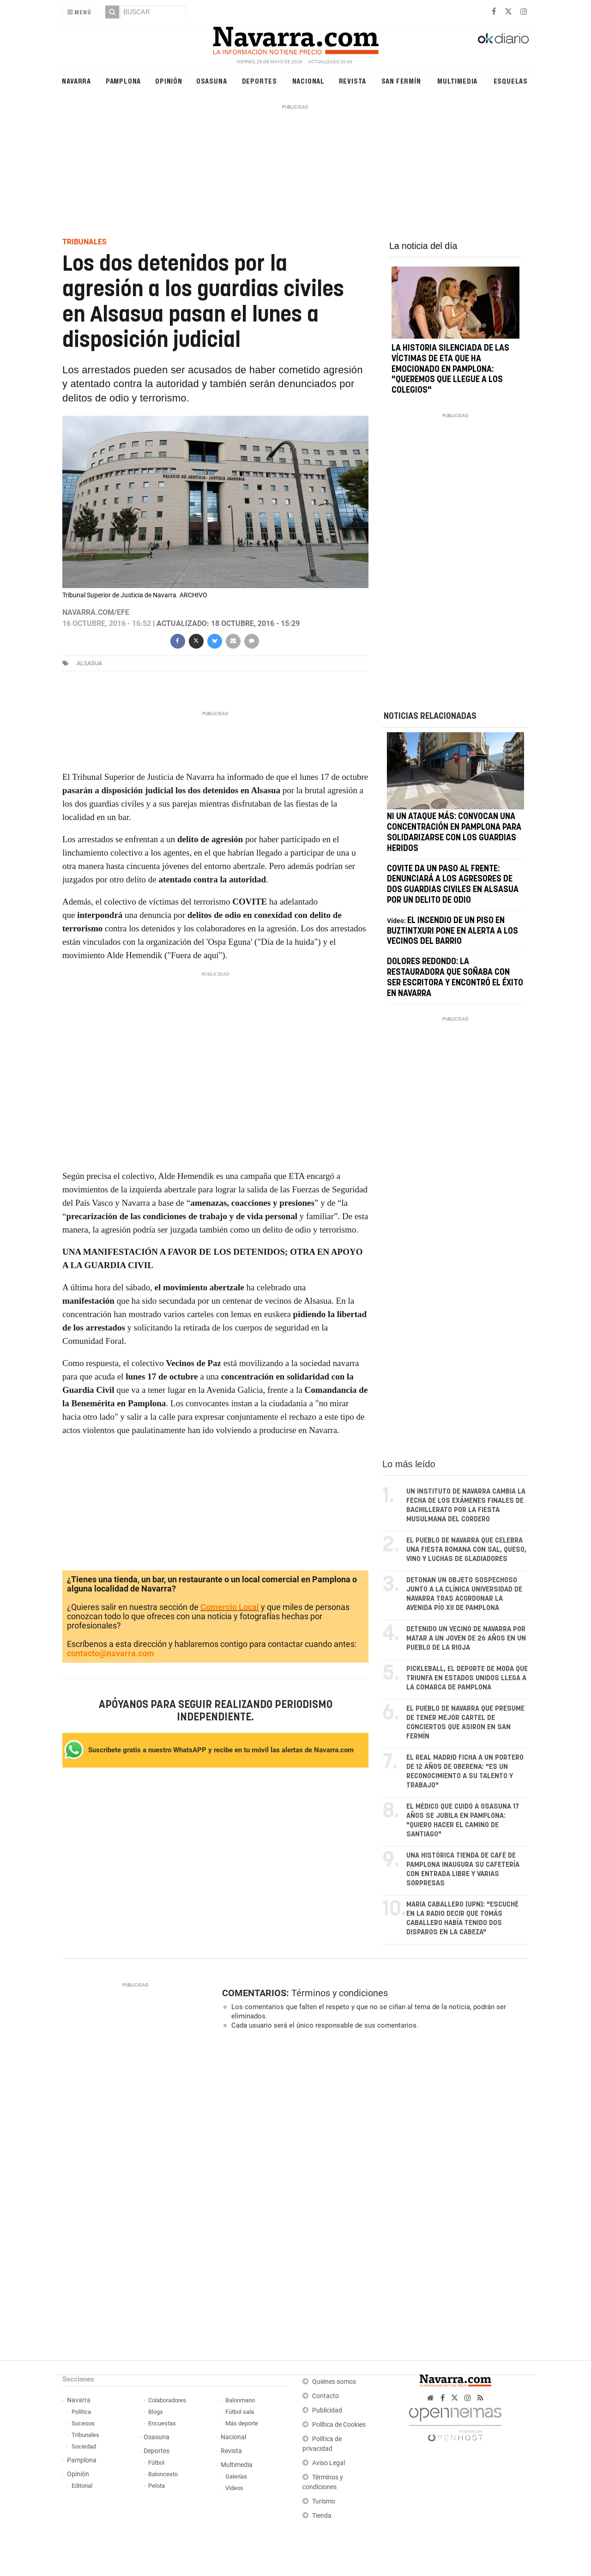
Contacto (325, 2396)
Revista (353, 80)
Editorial (82, 2485)
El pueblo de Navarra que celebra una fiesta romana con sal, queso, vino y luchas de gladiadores (466, 1549)
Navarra (76, 80)
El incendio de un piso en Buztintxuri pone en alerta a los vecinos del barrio (452, 931)
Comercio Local (229, 1607)
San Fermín (401, 80)
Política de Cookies (339, 2425)
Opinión (168, 80)
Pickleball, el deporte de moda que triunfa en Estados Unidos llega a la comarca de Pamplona (467, 1678)
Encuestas (162, 2423)
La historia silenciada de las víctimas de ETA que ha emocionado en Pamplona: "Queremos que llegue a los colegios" (450, 369)
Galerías (236, 2476)
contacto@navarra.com (110, 1653)
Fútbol (156, 2462)
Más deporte (241, 2423)
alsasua (89, 663)
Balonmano (240, 2400)
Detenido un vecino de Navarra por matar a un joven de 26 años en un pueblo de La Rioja (466, 1638)
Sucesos (83, 2423)
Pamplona (123, 80)
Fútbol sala (239, 2411)
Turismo (323, 2501)
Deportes (259, 80)
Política (81, 2411)
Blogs (155, 2411)
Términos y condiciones (339, 1993)
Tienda (322, 2516)
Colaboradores (167, 2400)
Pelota (156, 2485)
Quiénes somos (334, 2382)
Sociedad (84, 2446)
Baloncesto (163, 2474)
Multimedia (457, 80)
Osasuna (211, 80)
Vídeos (234, 2488)
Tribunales (85, 2434)
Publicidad (327, 2410)
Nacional (308, 80)
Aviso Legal (328, 2463)
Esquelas (511, 80)
